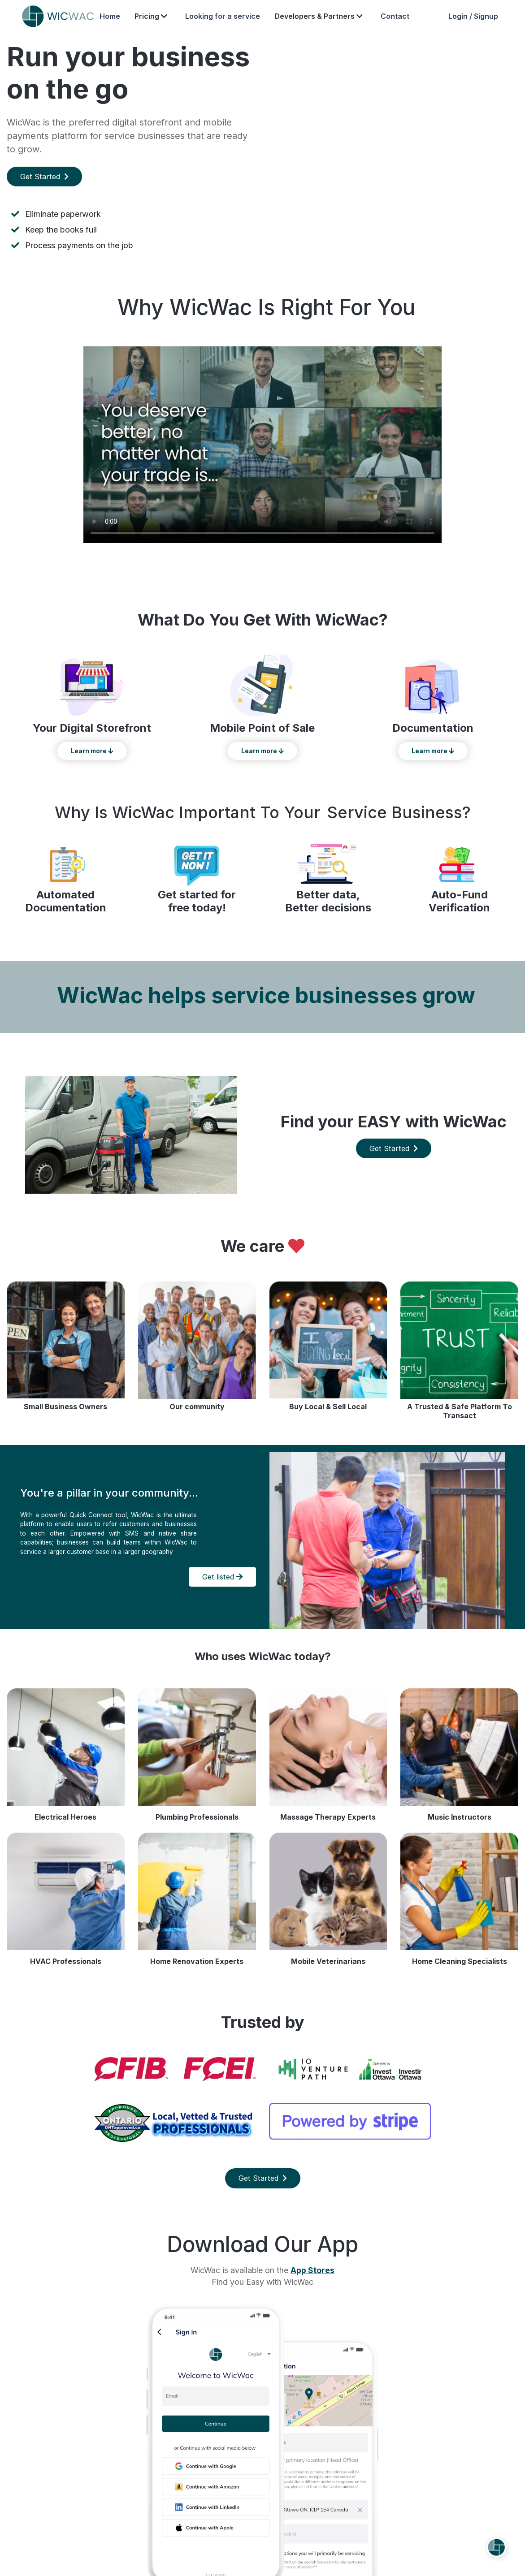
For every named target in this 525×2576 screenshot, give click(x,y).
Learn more (92, 751)
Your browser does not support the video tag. (394, 146)
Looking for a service (222, 16)
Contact (395, 16)
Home (110, 16)
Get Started (44, 176)
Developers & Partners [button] (319, 16)
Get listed (222, 1576)
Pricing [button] (152, 16)
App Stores (312, 2270)
